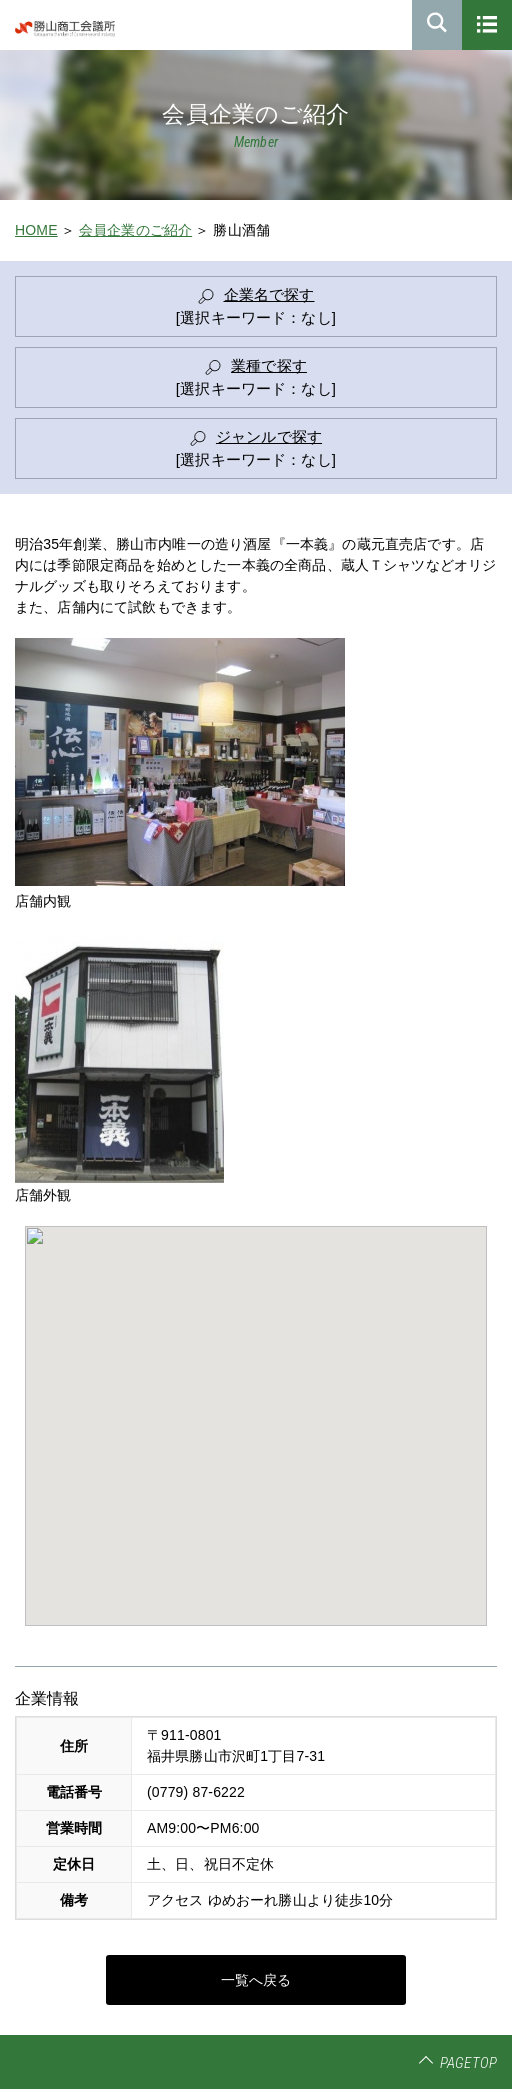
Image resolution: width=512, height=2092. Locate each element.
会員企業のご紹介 (135, 230)
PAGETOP (468, 2063)
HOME (36, 230)
